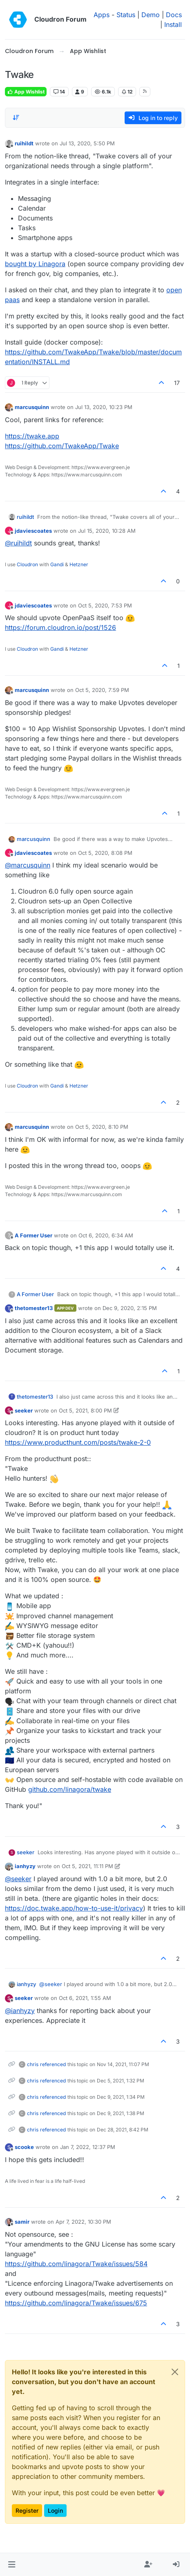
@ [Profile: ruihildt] (18, 543)
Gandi (57, 564)
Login (55, 2510)
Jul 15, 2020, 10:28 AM (107, 530)
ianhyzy (25, 1866)
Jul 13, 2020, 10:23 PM (103, 407)
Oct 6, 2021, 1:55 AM (85, 1998)
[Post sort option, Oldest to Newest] (16, 117)
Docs (174, 15)
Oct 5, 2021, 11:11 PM (87, 1866)
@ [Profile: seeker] (18, 1879)
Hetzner (78, 564)
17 (177, 382)
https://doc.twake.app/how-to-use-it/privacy (74, 1908)
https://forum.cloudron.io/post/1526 (60, 627)
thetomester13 (34, 1308)
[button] (11, 2564)
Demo (150, 15)
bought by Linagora (35, 264)
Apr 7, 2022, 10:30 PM (83, 2221)
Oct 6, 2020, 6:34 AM (105, 1235)
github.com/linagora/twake (69, 1789)
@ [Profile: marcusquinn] (27, 865)
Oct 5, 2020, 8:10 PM (101, 1126)
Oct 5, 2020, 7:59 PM (102, 690)
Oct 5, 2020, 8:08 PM (105, 853)
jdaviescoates (33, 530)
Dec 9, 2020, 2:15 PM (130, 1308)
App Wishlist (26, 92)
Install (173, 24)
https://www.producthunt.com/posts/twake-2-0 (78, 1442)
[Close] (175, 2371)
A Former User (33, 1235)
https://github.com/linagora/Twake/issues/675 (76, 2303)
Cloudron (27, 564)
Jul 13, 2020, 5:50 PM (87, 143)
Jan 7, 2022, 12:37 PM (87, 2147)
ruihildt (24, 143)
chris (32, 2064)
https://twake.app (32, 436)
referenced (53, 2064)
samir (22, 2221)
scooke (24, 2147)
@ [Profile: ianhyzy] (20, 2011)
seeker (24, 1410)
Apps (102, 15)
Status (125, 15)
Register (27, 2510)
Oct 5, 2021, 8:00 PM (85, 1410)
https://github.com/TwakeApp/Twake (62, 446)
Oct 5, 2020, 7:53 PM (105, 605)
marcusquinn (32, 407)
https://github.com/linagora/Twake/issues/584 (76, 2264)
